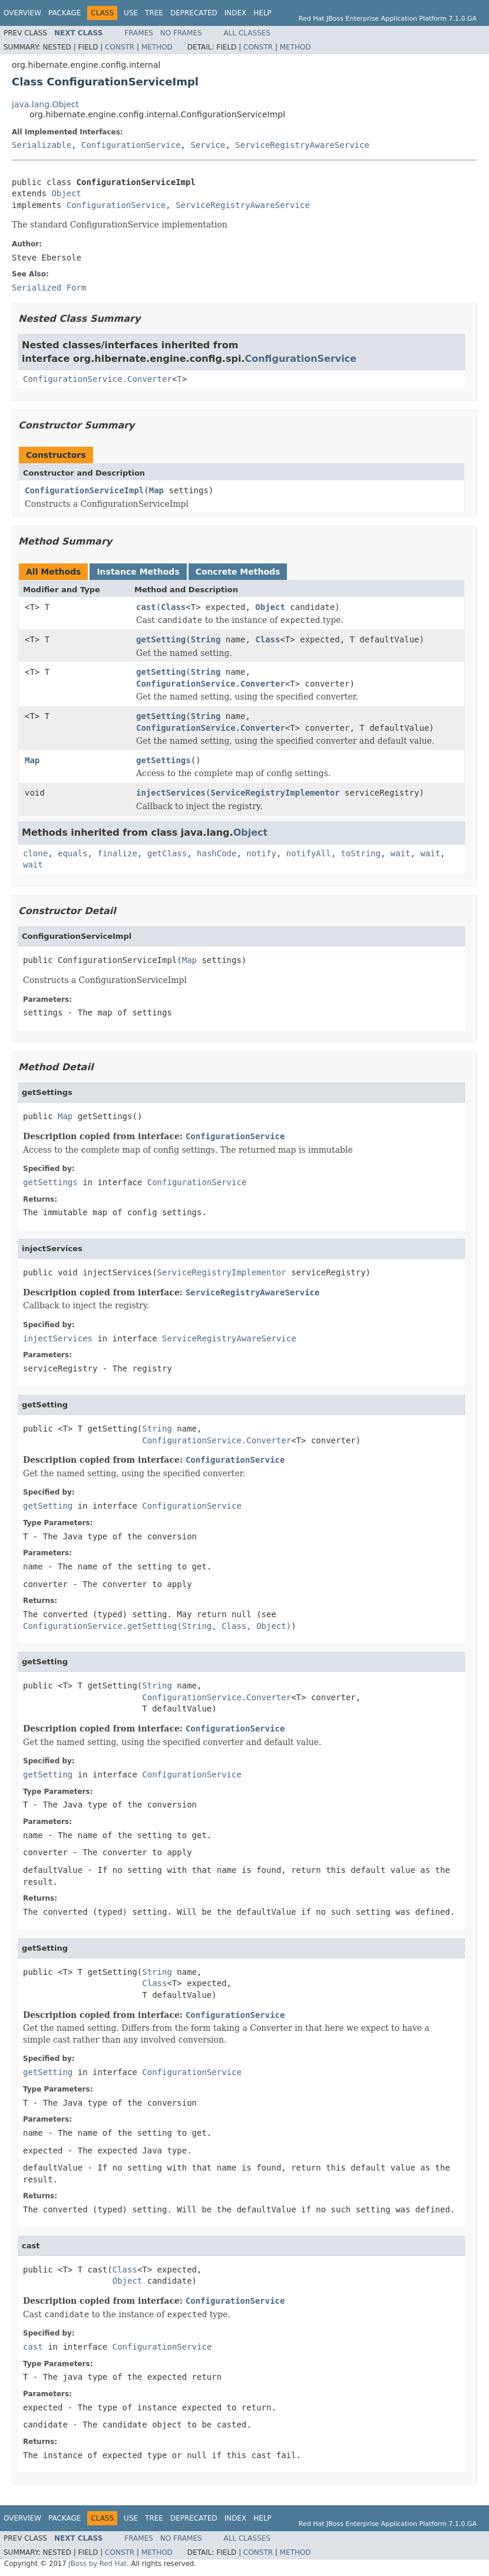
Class (173, 607)
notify (261, 853)
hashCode (216, 853)
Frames (138, 33)
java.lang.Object (45, 104)
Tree (154, 13)
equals (73, 853)
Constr (119, 47)
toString (361, 853)
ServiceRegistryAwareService (302, 145)
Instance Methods (138, 571)
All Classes (247, 33)
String (206, 639)
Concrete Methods (238, 571)
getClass (167, 853)
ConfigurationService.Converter (97, 379)
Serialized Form (49, 287)
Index (235, 13)
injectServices (171, 792)
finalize (117, 853)
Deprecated (193, 13)
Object (66, 193)
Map (156, 490)
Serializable (41, 145)
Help (262, 13)
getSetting (161, 639)
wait (401, 853)
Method (157, 47)
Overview (22, 13)
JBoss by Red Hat (97, 2563)
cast (146, 607)
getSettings (163, 760)
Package (64, 13)
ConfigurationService (131, 145)
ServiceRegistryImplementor (274, 792)
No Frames (181, 33)
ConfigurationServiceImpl (84, 490)
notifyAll (308, 853)
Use (131, 13)
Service (207, 145)
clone (35, 853)
